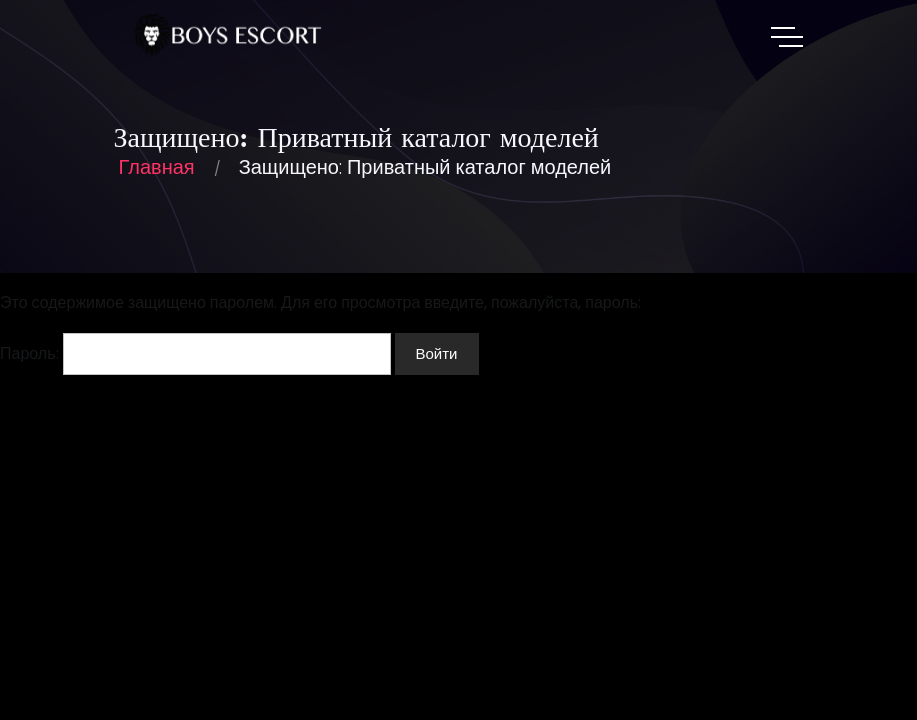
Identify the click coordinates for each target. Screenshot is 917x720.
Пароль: (195, 354)
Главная (157, 167)
